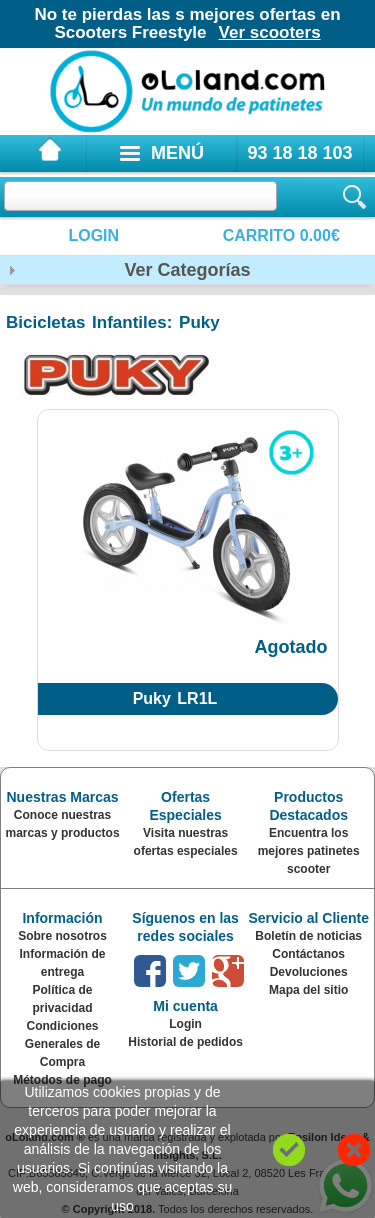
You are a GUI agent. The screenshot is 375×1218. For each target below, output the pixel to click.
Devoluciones (309, 972)
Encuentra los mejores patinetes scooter (309, 851)
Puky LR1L (175, 698)
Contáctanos (308, 954)
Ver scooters (270, 32)
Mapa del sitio (308, 990)
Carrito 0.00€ (281, 235)
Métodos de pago (62, 1080)
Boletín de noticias (308, 936)
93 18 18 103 (299, 153)
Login (93, 235)
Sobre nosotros (62, 936)
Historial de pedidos (185, 1042)
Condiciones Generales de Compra (62, 1044)
